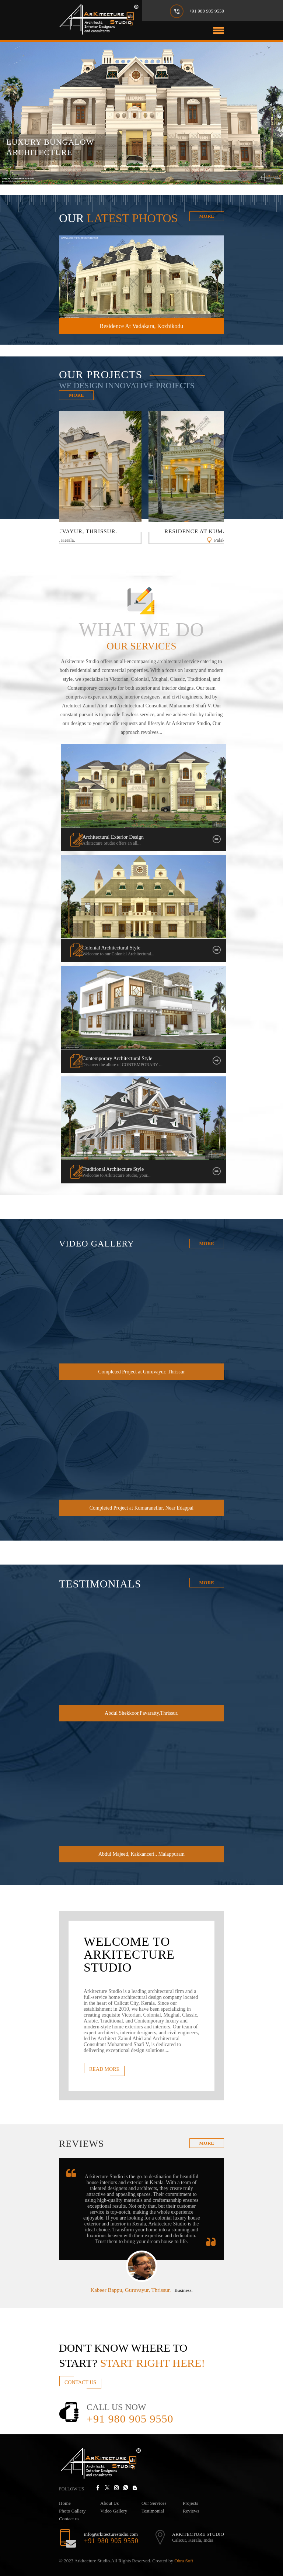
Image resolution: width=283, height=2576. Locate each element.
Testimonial (153, 2511)
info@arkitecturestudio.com (111, 2534)
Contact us (69, 2518)
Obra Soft (183, 2560)
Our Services (154, 2503)
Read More (104, 2069)
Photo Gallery (72, 2511)
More (206, 216)
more (206, 2143)
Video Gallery (113, 2511)
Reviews (191, 2511)
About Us (109, 2503)
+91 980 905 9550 (206, 11)
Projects (190, 2503)
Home (65, 2503)
